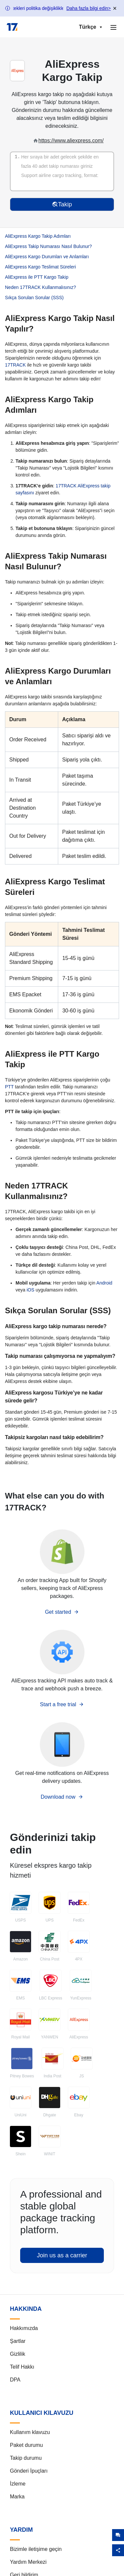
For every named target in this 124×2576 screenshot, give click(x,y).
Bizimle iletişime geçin (36, 2549)
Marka (17, 2496)
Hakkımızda (24, 2328)
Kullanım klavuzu (30, 2432)
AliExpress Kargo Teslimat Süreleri (40, 266)
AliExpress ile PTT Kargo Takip (36, 277)
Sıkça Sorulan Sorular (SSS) (34, 297)
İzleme (17, 2484)
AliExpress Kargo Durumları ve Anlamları (47, 256)
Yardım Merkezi (28, 2562)
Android (104, 1283)
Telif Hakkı (22, 2367)
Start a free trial (62, 1704)
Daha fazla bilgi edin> (88, 8)
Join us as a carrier (62, 2255)
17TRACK (15, 365)
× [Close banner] (115, 8)
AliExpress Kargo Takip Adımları (38, 236)
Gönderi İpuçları (29, 2471)
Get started (62, 1612)
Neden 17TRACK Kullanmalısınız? (40, 287)
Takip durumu (26, 2458)
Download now (62, 1797)
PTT (9, 1086)
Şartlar (17, 2341)
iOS (30, 1289)
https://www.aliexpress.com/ (70, 140)
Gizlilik (17, 2354)
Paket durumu (26, 2445)
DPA (15, 2379)
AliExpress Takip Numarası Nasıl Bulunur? (48, 246)
